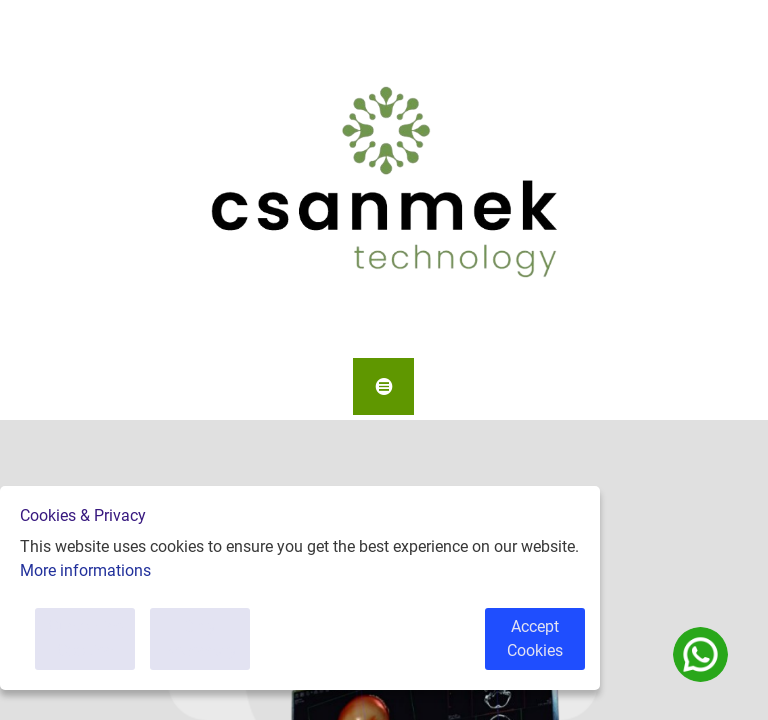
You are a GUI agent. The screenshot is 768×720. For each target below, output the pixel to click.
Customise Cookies (85, 638)
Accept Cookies (535, 638)
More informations (85, 570)
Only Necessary (200, 638)
